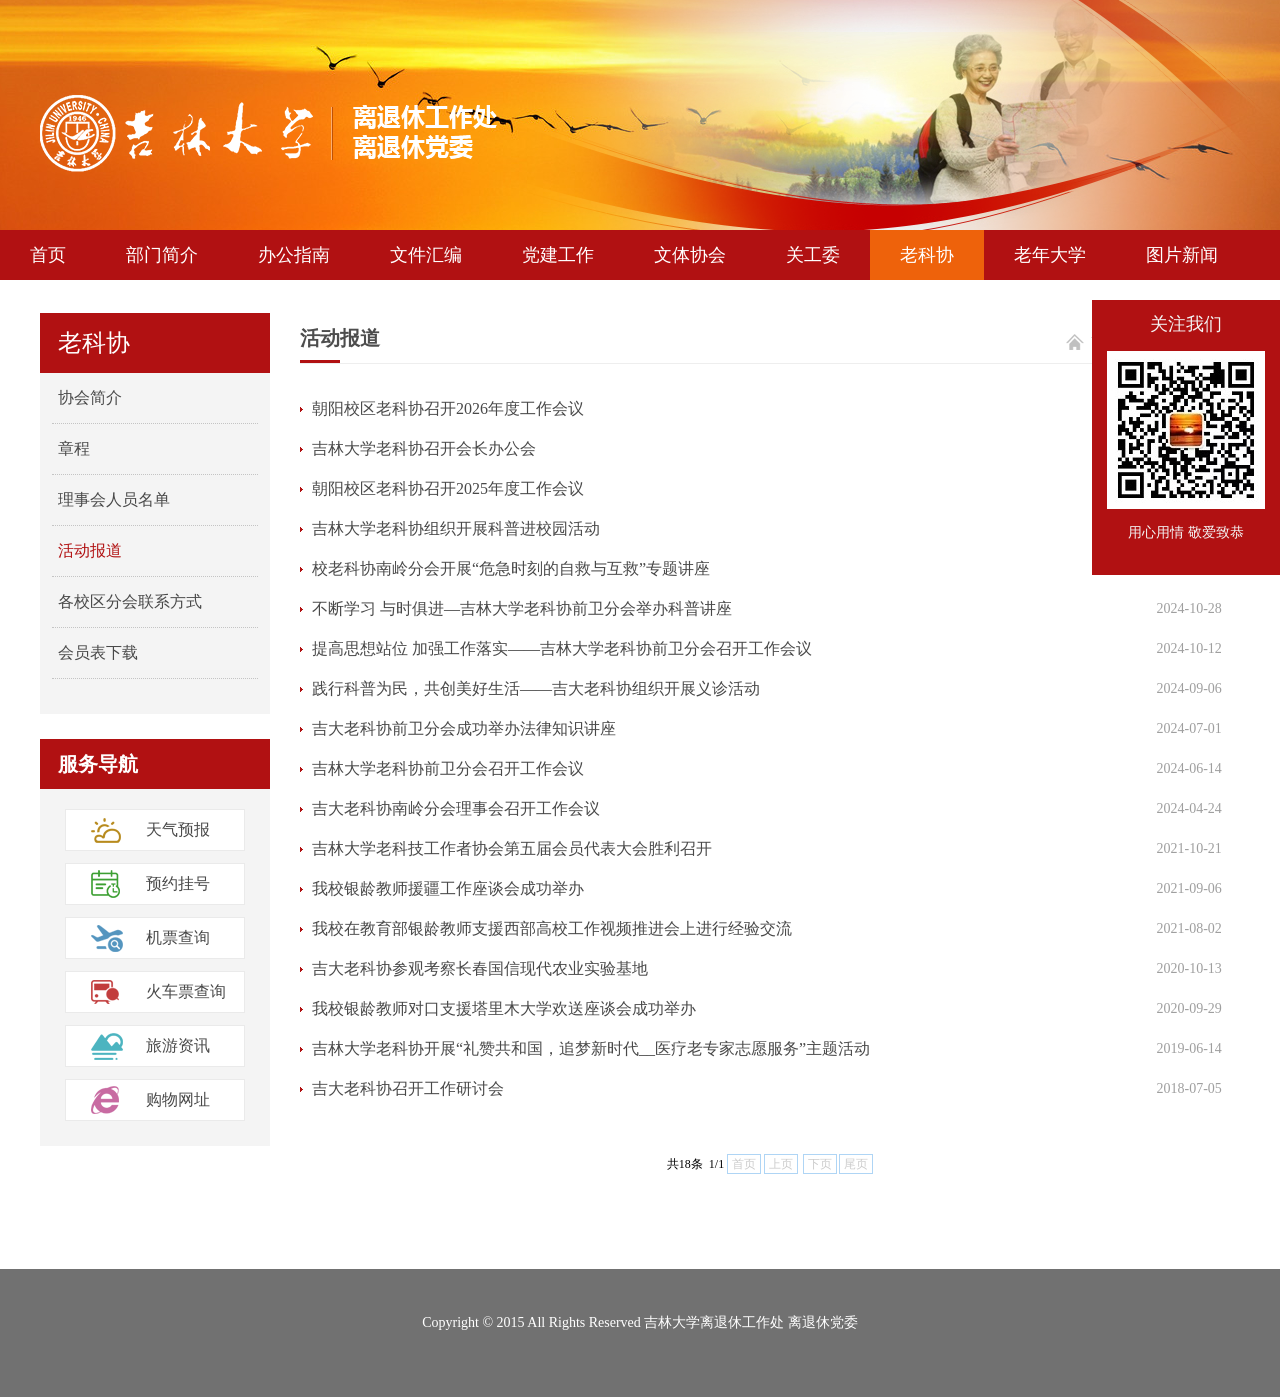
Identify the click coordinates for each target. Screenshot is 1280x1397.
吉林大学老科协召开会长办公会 (424, 448)
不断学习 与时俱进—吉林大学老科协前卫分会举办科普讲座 (522, 608)
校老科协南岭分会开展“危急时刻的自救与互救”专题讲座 (511, 568)
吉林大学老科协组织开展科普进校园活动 (456, 528)
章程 (74, 448)
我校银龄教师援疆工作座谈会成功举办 (448, 888)
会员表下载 (98, 652)
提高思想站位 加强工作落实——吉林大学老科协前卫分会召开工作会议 (562, 648)
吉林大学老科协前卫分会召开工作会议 (448, 768)
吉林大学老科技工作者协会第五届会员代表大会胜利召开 (512, 848)
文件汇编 (426, 255)
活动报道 (90, 550)
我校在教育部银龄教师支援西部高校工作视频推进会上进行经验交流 (552, 928)
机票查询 (178, 937)
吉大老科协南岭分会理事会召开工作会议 (456, 808)
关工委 (813, 255)
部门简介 (162, 255)
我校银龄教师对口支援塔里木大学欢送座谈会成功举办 (504, 1008)
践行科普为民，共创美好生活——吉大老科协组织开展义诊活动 (536, 688)
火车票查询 (186, 991)
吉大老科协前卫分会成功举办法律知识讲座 (464, 728)
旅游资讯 (178, 1045)
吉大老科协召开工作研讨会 (408, 1088)
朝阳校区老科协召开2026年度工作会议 (448, 408)
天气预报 (178, 829)
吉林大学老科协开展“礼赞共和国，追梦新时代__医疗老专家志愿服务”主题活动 (591, 1048)
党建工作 (558, 255)
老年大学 (1050, 255)
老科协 (927, 255)
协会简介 (90, 397)
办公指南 (294, 255)
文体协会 (690, 255)
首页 (48, 255)
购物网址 (178, 1099)
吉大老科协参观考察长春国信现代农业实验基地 (480, 968)
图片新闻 (1182, 255)
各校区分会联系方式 (130, 601)
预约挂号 (178, 883)
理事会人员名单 (114, 499)
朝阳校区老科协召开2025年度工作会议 (448, 488)
